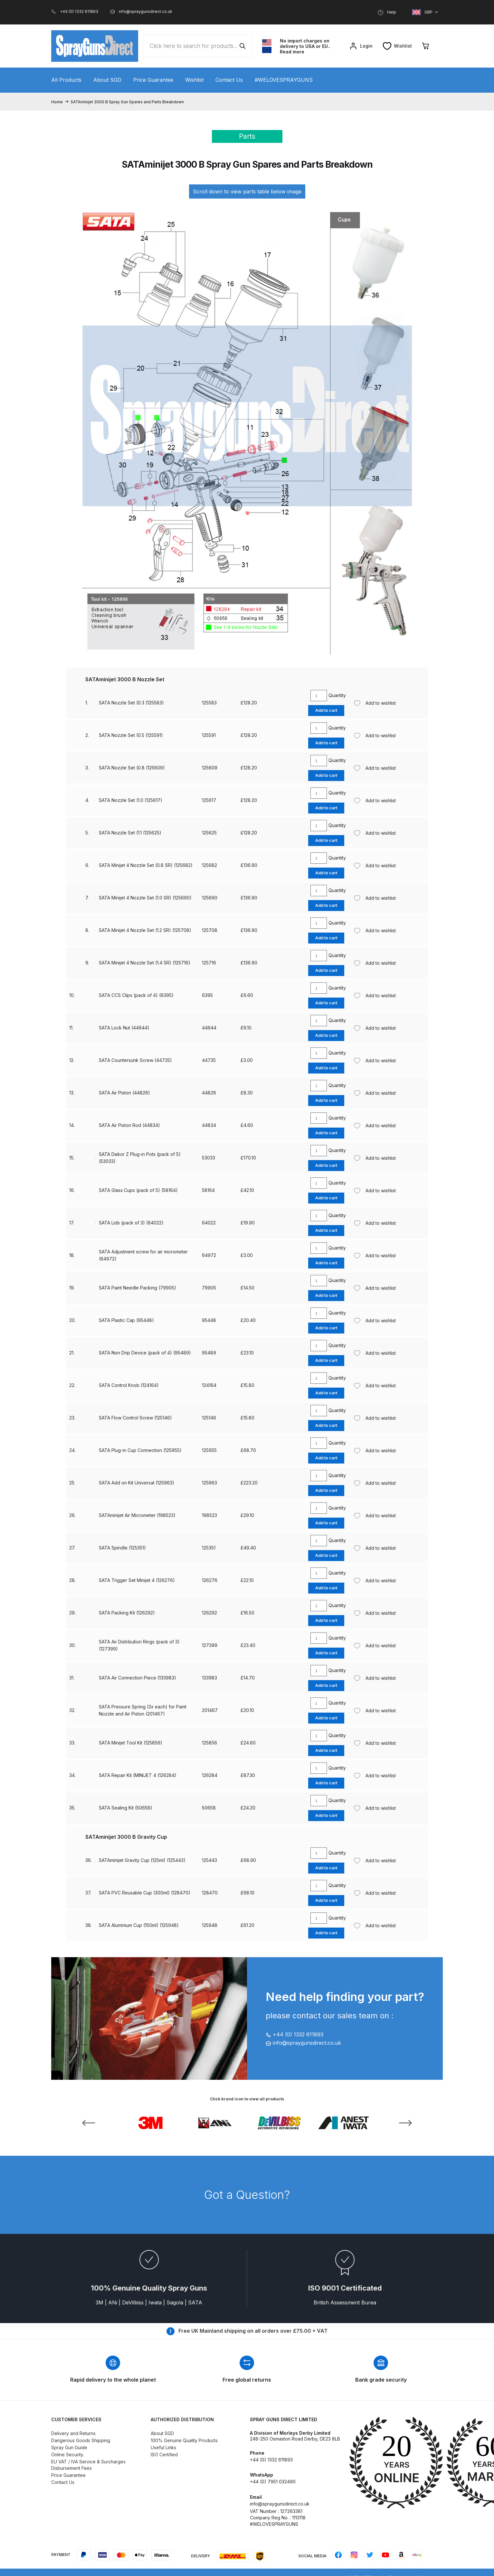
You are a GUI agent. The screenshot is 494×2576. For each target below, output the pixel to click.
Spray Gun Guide (69, 2447)
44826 (209, 1092)
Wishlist (194, 80)
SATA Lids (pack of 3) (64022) (131, 1222)
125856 (209, 1742)
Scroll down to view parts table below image (247, 191)
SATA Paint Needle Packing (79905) (137, 1287)
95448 (209, 1320)
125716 (209, 962)
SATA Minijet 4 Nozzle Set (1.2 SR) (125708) (145, 930)
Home (57, 101)
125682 (209, 865)
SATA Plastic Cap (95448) (126, 1320)
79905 (209, 1287)
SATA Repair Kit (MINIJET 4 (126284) (137, 1775)
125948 (209, 1925)
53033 (208, 1157)
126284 (209, 1775)
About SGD (107, 80)
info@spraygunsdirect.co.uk (303, 2043)
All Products (66, 80)
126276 (209, 1580)
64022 (209, 1222)
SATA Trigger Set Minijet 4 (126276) (137, 1580)
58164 (208, 1190)
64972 (209, 1255)
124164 (209, 1385)
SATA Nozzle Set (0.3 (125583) (131, 702)
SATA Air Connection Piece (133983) (137, 1677)
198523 (209, 1515)
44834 (209, 1125)
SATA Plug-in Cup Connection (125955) (140, 1450)
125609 (209, 767)
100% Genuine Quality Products (184, 2440)
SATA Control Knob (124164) (129, 1385)
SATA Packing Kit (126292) (127, 1612)
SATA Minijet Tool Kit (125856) (130, 1742)
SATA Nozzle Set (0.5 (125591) (131, 735)
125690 (209, 897)
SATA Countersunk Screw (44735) (135, 1060)
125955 (209, 1450)
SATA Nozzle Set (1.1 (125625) (130, 832)
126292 (209, 1612)
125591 (209, 735)
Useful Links (163, 2447)
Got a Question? (247, 2195)
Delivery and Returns (73, 2433)
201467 (210, 1710)
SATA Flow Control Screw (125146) (135, 1417)
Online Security (67, 2454)
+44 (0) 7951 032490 (273, 2481)
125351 (208, 1547)
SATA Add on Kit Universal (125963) (136, 1482)
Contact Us (229, 80)
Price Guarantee (153, 80)
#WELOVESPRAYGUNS (284, 80)
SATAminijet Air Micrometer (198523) (137, 1515)
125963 (209, 1482)
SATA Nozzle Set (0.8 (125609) (132, 767)
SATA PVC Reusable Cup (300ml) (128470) (144, 1892)
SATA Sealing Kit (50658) (125, 1807)
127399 (209, 1645)
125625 (209, 832)
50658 (209, 1807)
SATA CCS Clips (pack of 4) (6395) (136, 995)
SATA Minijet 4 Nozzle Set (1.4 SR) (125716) (144, 962)
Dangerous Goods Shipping (80, 2440)
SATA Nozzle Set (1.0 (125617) (130, 800)
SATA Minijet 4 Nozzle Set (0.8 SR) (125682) (146, 865)
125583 (209, 702)
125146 (209, 1417)
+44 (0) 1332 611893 (294, 2034)
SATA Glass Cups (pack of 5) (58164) (138, 1190)
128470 (210, 1892)
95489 (209, 1352)
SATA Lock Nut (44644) (124, 1027)
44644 (209, 1027)
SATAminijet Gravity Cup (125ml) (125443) (142, 1860)
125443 (209, 1860)
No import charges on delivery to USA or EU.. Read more (305, 46)
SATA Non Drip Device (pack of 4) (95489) (145, 1352)
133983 (209, 1677)
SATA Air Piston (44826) (124, 1092)
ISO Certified (164, 2454)
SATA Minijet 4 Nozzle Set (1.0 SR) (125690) (145, 897)
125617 (209, 800)
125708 (209, 930)
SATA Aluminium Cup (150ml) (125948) (139, 1925)
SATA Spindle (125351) (122, 1547)
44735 (209, 1060)
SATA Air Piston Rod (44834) (129, 1125)
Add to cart (326, 710)
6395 (207, 995)
